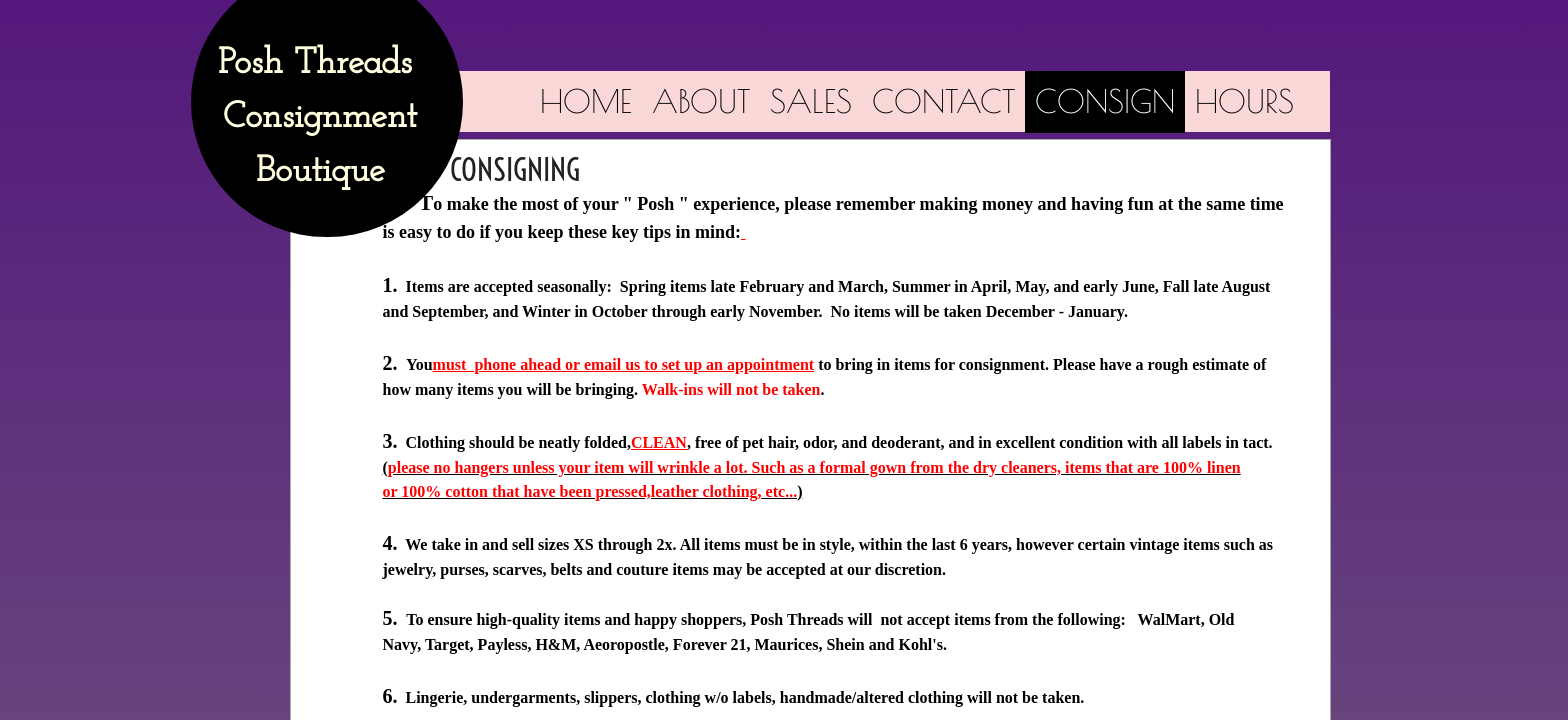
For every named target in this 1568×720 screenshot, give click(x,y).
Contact (943, 101)
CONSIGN (1105, 101)
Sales (811, 101)
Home (586, 101)
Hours (1244, 101)
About (701, 101)
